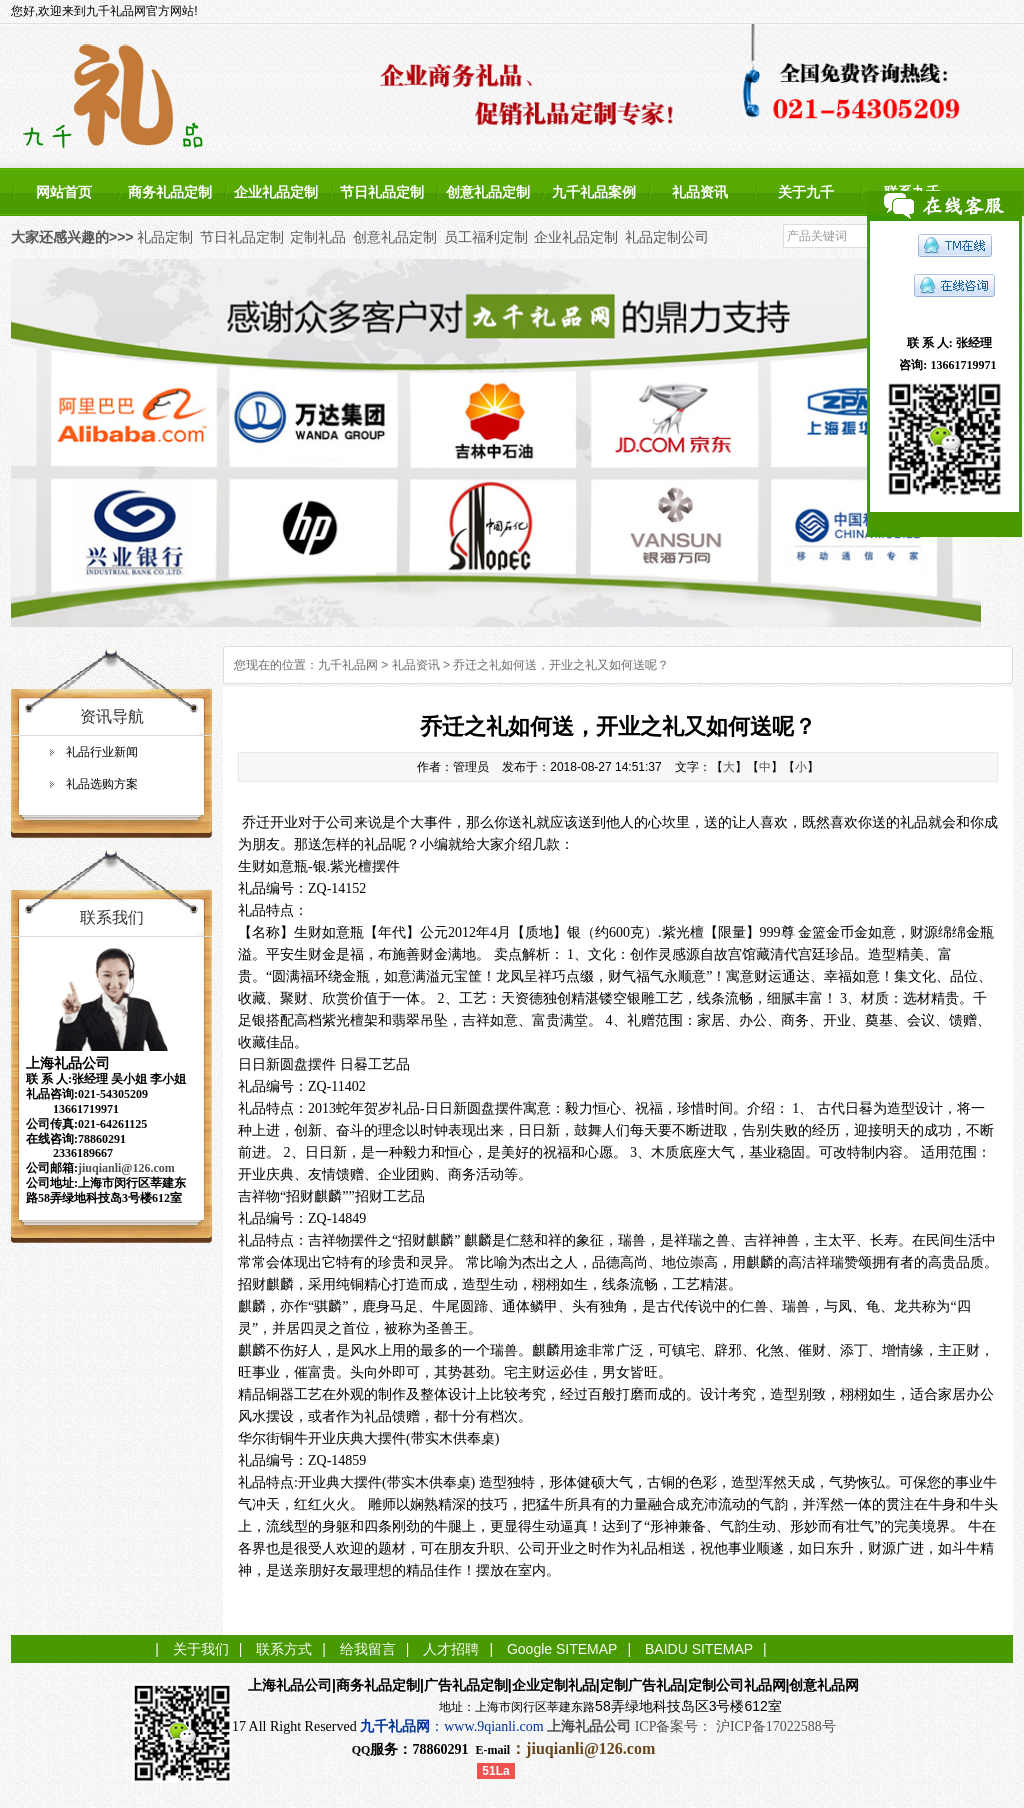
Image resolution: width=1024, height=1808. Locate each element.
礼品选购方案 (102, 784)
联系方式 (284, 1649)
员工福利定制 (486, 237)
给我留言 (368, 1649)
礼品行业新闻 (102, 752)
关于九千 (806, 192)
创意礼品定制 (488, 192)
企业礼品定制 (276, 192)
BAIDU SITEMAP (699, 1649)
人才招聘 (451, 1649)
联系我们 (112, 917)
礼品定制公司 (667, 237)
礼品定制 (165, 237)
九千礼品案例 (594, 192)
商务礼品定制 (170, 192)
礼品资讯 (700, 192)
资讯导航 (112, 716)
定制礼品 (318, 237)
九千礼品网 (348, 665)
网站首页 (64, 192)
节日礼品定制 (382, 192)
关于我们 (201, 1649)
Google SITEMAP (562, 1649)
